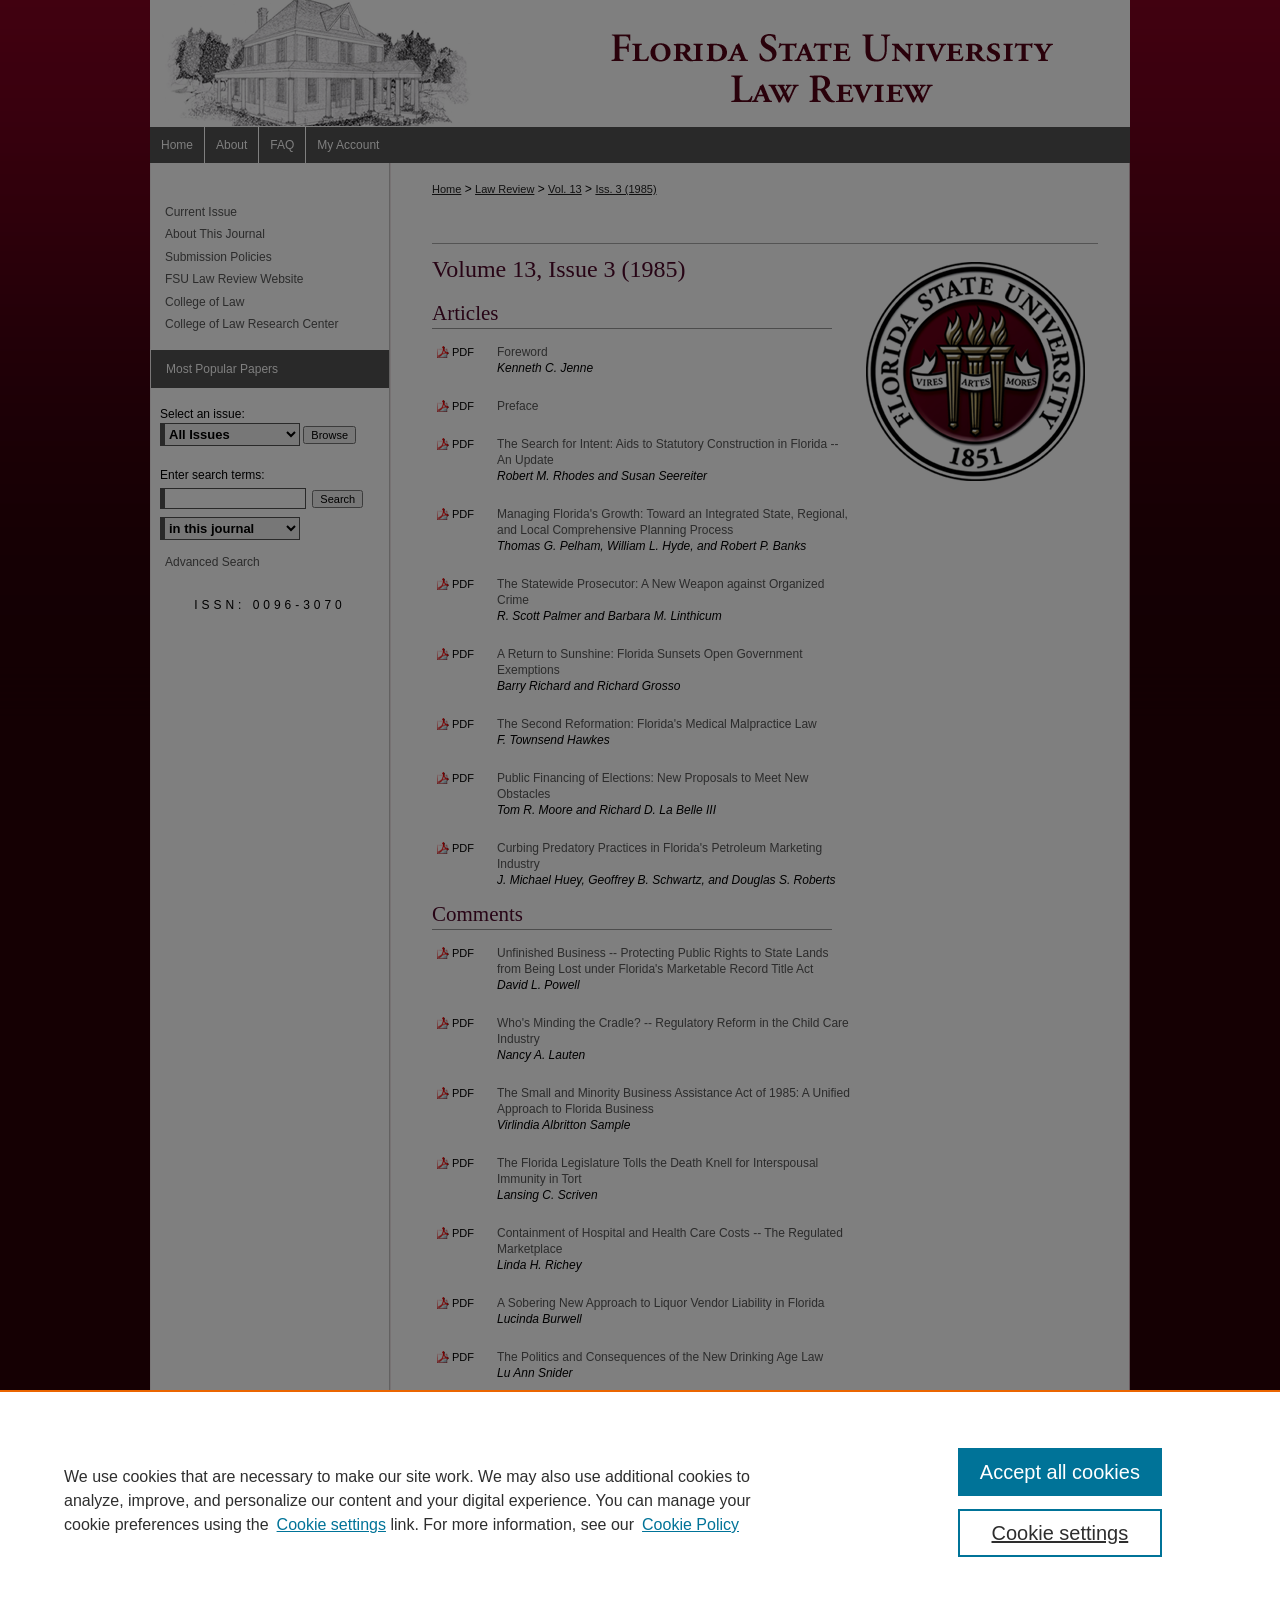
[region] (640, 1500)
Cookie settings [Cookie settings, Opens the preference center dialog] (1060, 1533)
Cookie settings (331, 1524)
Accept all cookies (1060, 1472)
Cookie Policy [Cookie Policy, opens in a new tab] (690, 1524)
